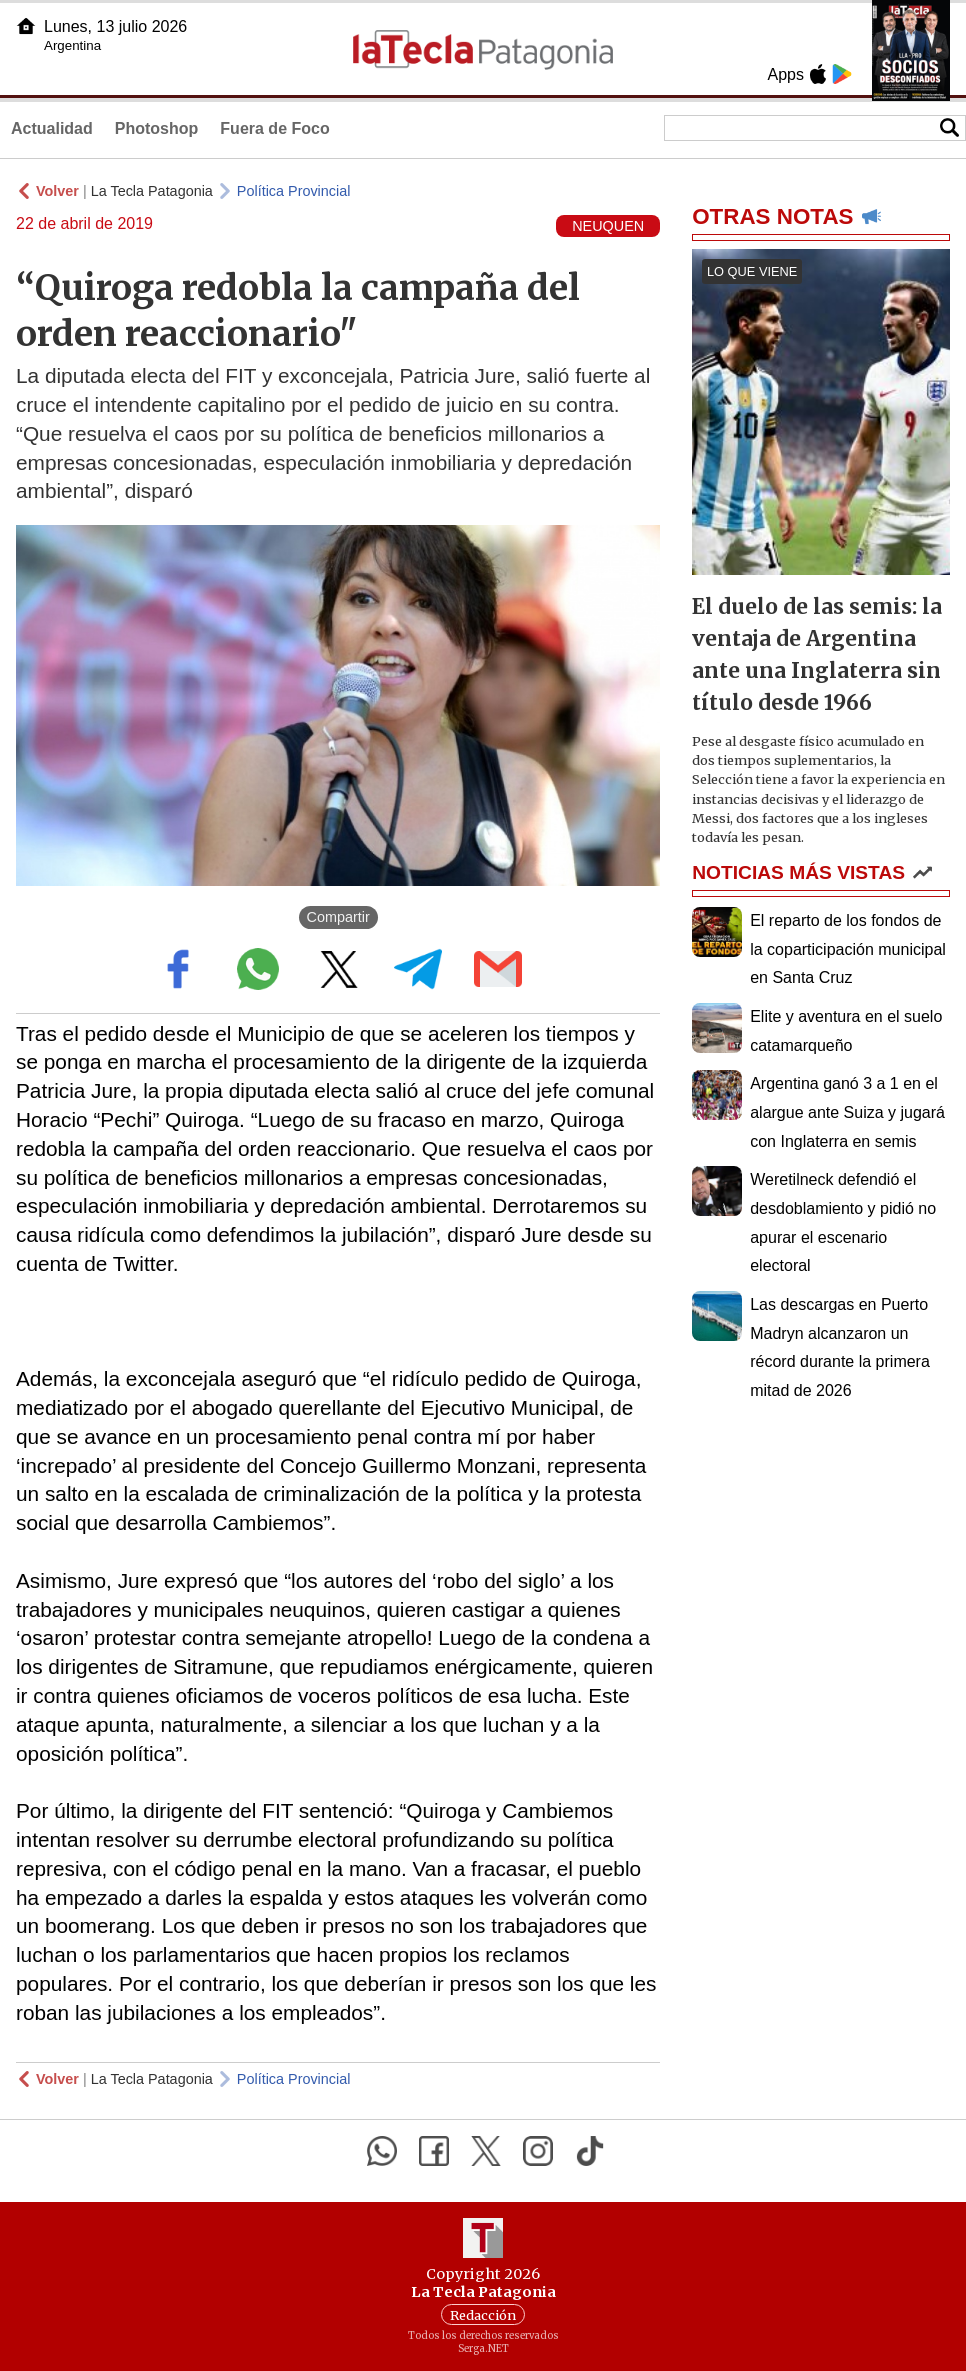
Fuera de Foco (274, 128)
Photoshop (157, 128)
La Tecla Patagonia (152, 191)
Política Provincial (294, 191)
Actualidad (52, 128)
